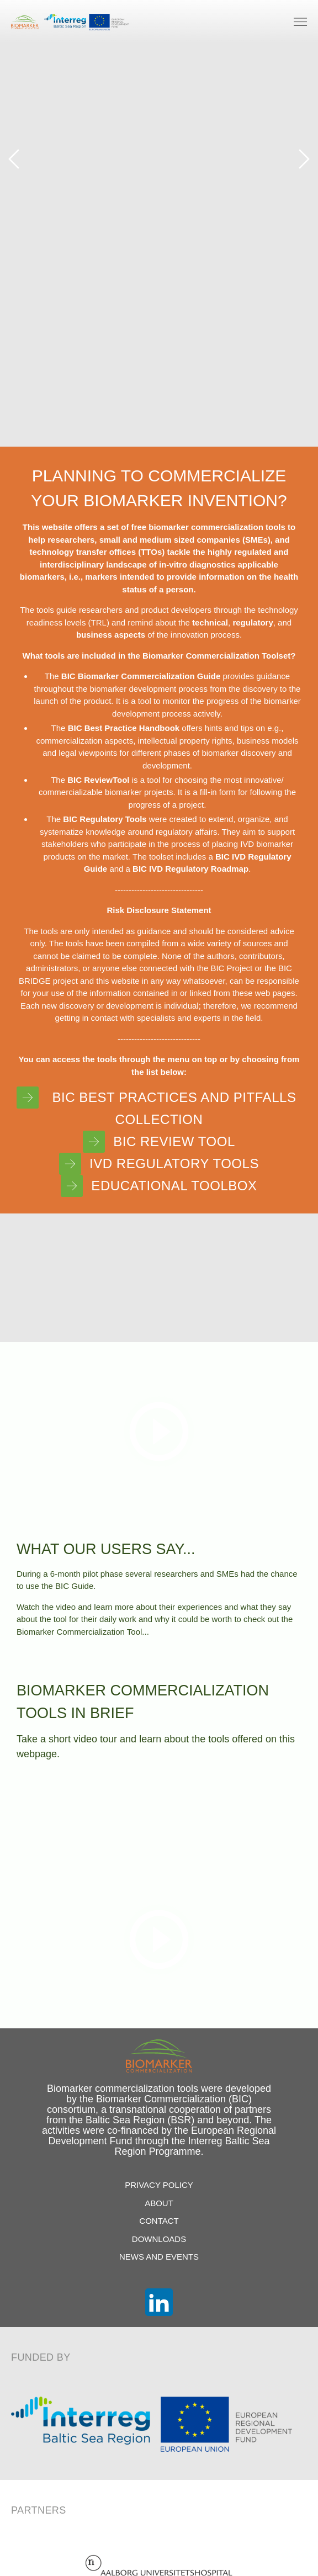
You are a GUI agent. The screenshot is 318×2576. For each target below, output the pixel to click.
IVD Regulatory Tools (159, 1164)
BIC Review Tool (159, 1142)
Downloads (159, 2239)
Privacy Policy (159, 2185)
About (159, 2203)
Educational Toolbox (159, 1186)
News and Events (159, 2256)
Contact (158, 2220)
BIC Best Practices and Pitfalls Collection (156, 1106)
